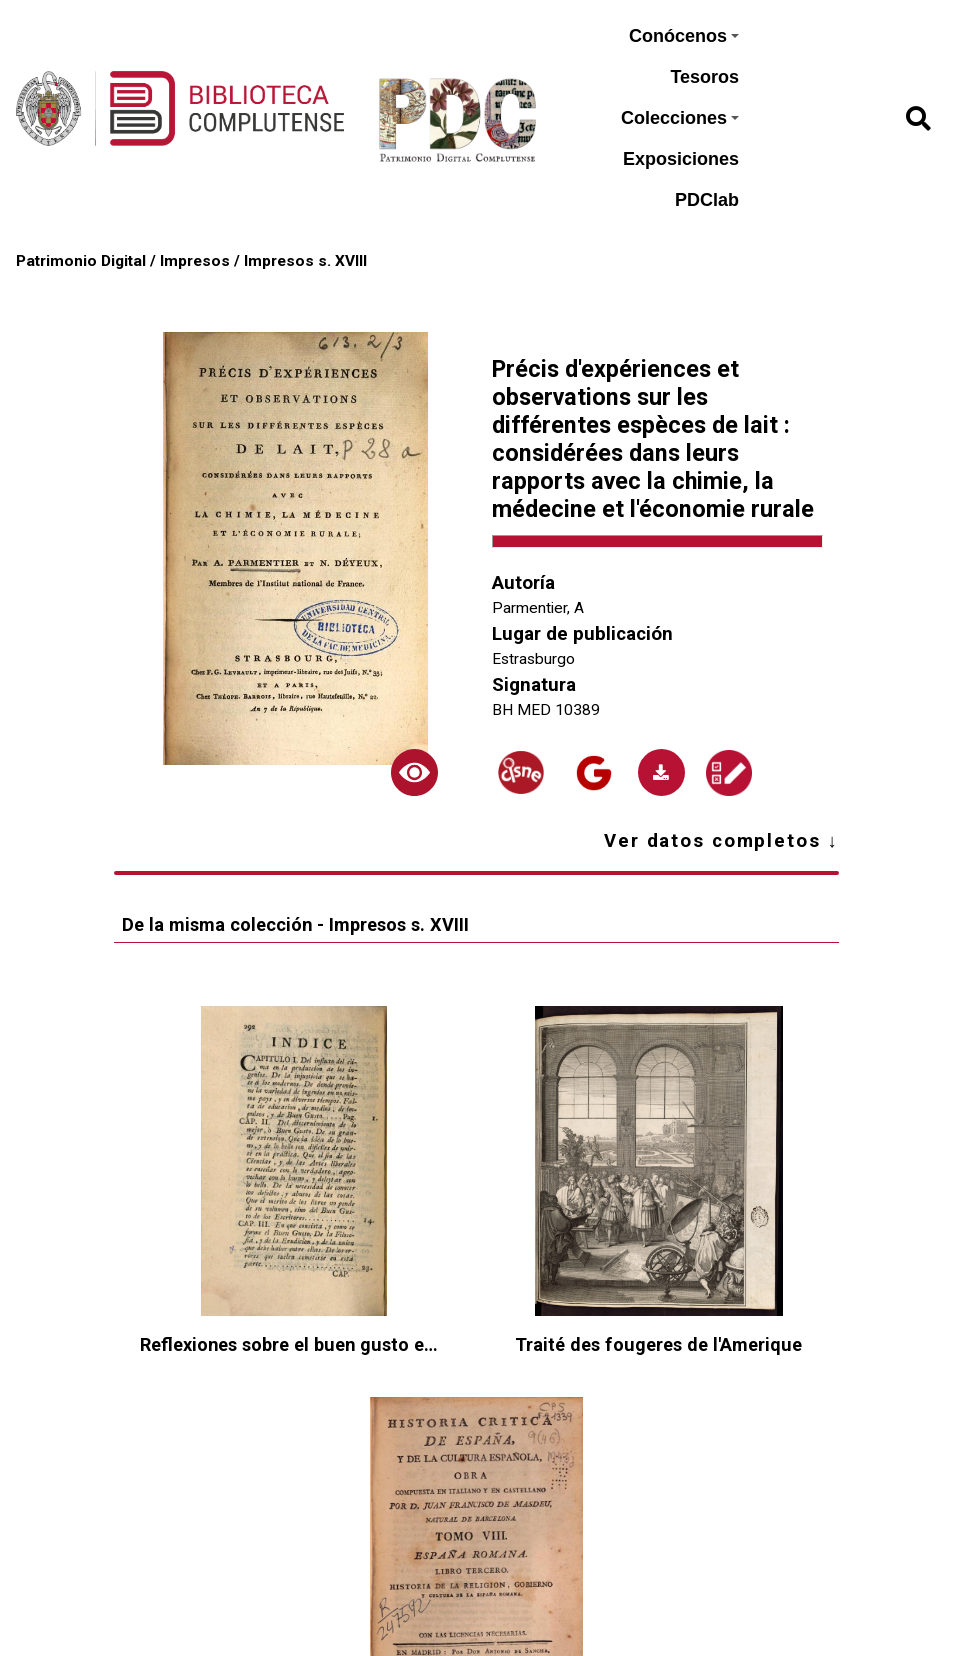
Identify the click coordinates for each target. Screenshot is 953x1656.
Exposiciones (681, 159)
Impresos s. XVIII (305, 261)
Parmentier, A (538, 608)
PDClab (707, 200)
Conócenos (684, 36)
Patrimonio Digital (81, 261)
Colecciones (680, 118)
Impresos (195, 261)
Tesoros (704, 77)
